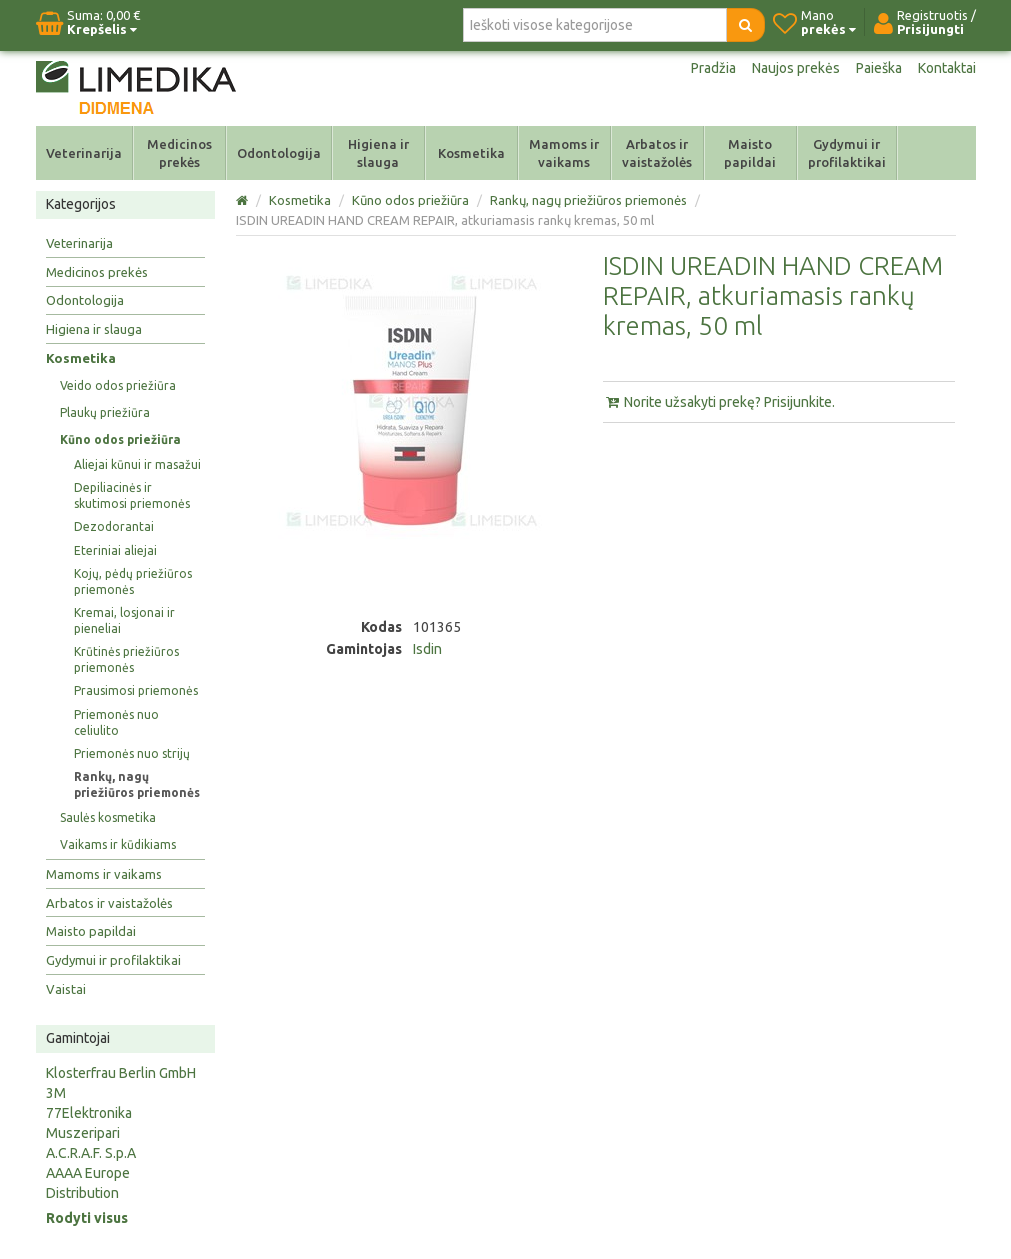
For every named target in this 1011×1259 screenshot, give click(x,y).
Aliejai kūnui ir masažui (137, 464)
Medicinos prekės (179, 153)
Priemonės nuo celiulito (116, 722)
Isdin (427, 649)
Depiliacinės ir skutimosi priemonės (132, 495)
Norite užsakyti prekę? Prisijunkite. (719, 402)
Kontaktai (947, 68)
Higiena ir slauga (378, 153)
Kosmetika (471, 153)
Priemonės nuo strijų (132, 753)
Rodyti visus (87, 1218)
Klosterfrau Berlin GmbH (121, 1073)
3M (56, 1093)
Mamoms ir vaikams (564, 153)
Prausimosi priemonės (136, 690)
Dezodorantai (114, 526)
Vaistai (66, 989)
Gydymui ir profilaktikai (847, 153)
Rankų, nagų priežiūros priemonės (137, 784)
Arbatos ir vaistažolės (657, 153)
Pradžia (713, 68)
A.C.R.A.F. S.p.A (91, 1153)
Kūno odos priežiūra (120, 439)
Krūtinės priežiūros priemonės (126, 659)
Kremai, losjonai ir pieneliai (124, 620)
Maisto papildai (750, 153)
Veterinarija (84, 153)
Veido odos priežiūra (118, 385)
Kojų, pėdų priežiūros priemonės (133, 581)
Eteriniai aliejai (115, 550)
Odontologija (279, 153)
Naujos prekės (796, 68)
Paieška (879, 68)
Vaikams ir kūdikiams (118, 844)
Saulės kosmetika (108, 817)
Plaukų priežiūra (105, 412)
